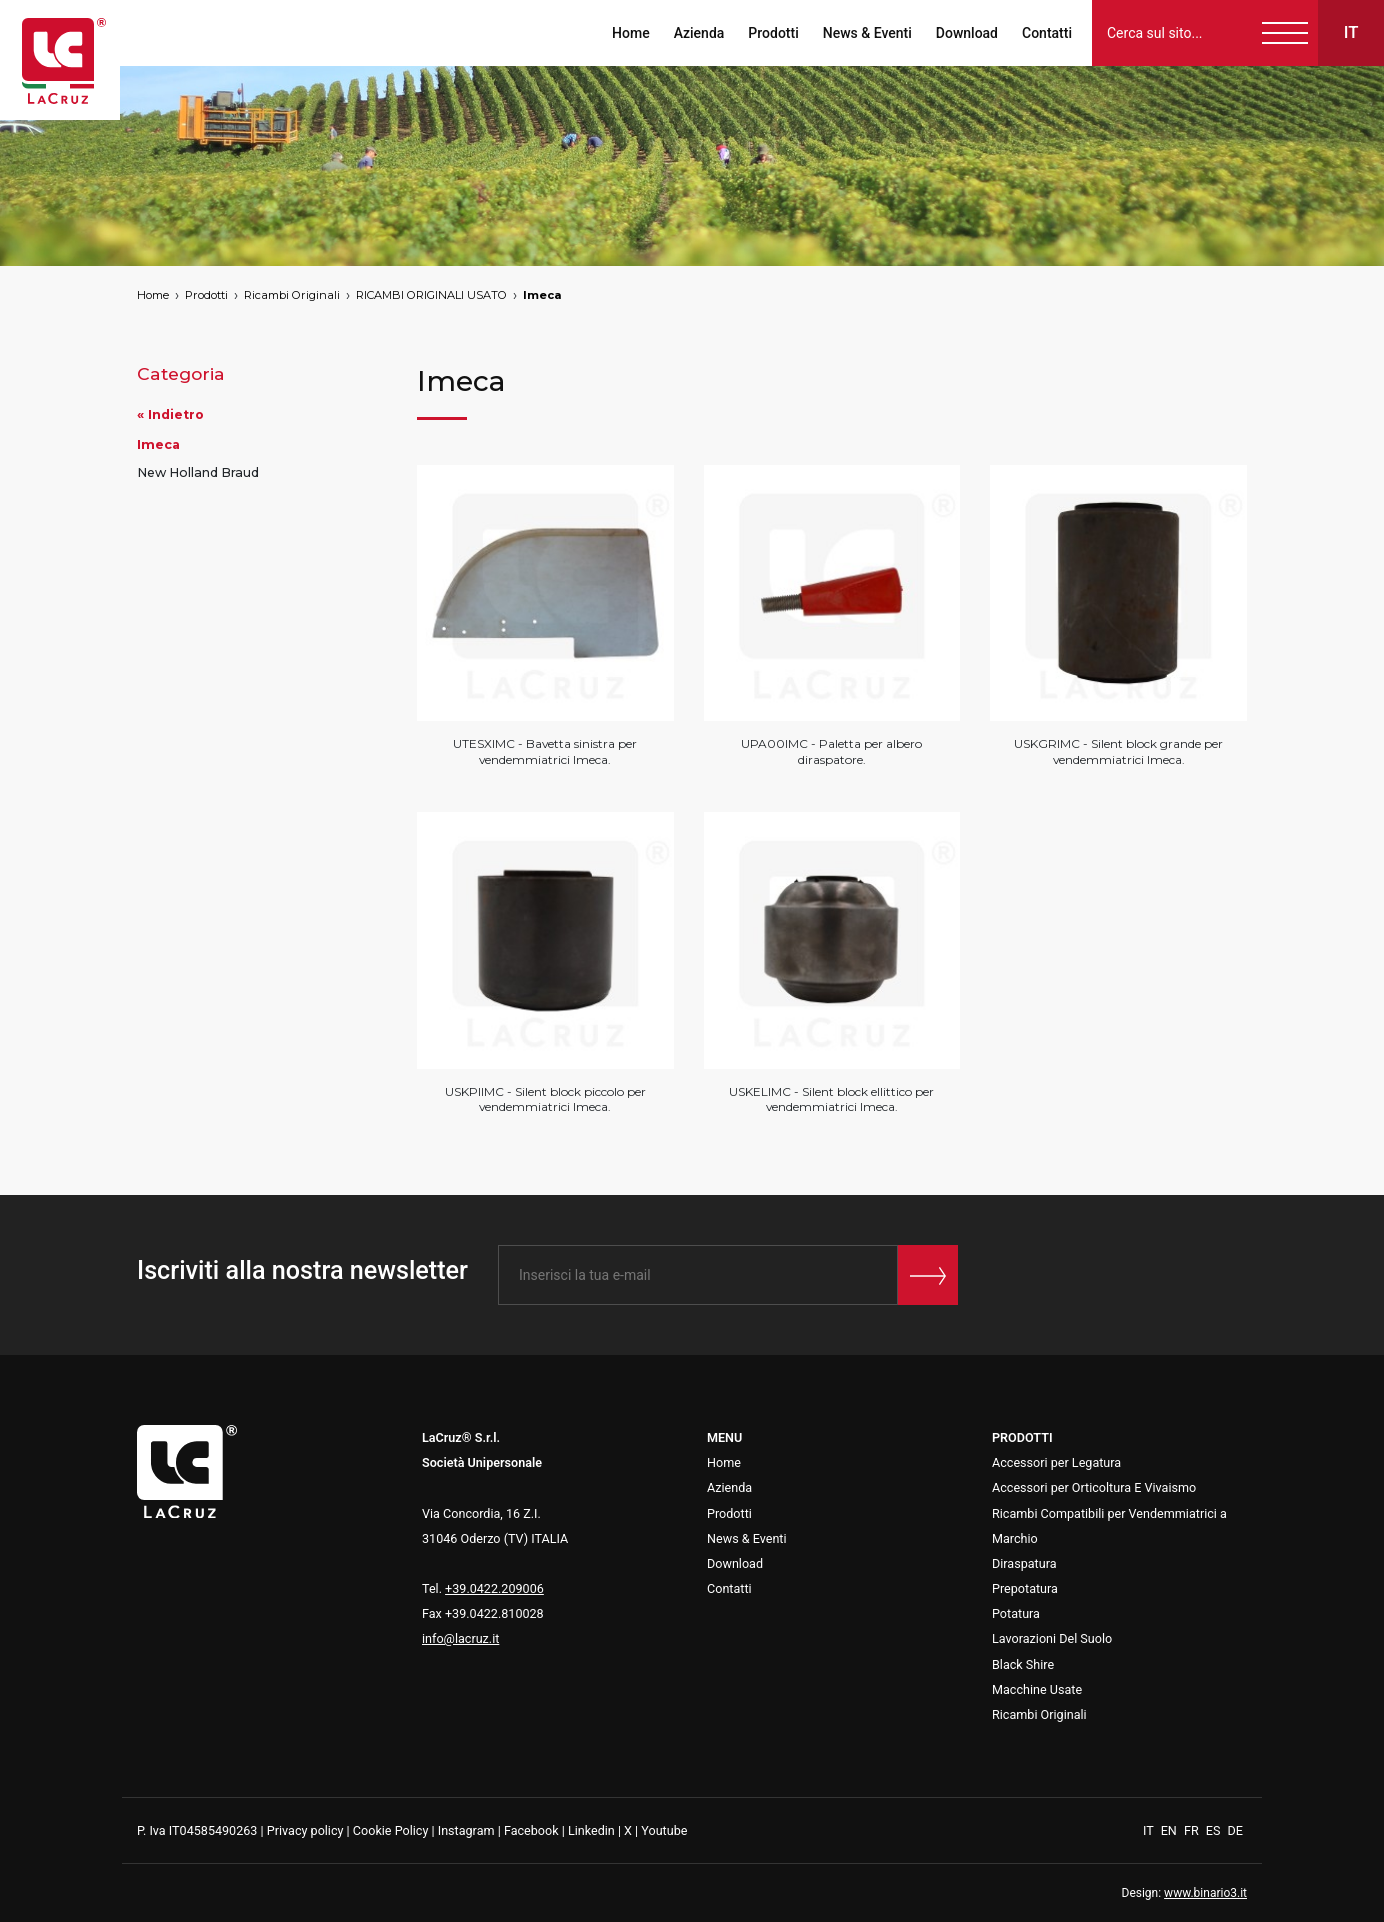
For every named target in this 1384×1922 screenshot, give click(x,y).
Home (631, 33)
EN (1170, 1830)
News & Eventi (867, 33)
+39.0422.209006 (494, 1588)
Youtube (664, 1830)
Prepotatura (1025, 1588)
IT (1150, 1830)
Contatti (1047, 33)
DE (1235, 1830)
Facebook (531, 1830)
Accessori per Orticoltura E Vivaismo (1094, 1487)
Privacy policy (305, 1830)
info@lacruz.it (460, 1638)
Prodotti (773, 33)
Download (967, 33)
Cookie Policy (391, 1830)
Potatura (1016, 1613)
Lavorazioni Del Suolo (1052, 1638)
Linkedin (591, 1830)
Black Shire (1023, 1664)
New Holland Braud (198, 472)
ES (1215, 1830)
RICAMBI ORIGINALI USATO (431, 295)
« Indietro (170, 414)
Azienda (699, 33)
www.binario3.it (1205, 1893)
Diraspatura (1024, 1563)
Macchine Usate (1037, 1689)
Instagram (466, 1830)
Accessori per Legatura (1056, 1462)
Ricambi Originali (292, 295)
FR (1193, 1830)
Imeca (542, 295)
